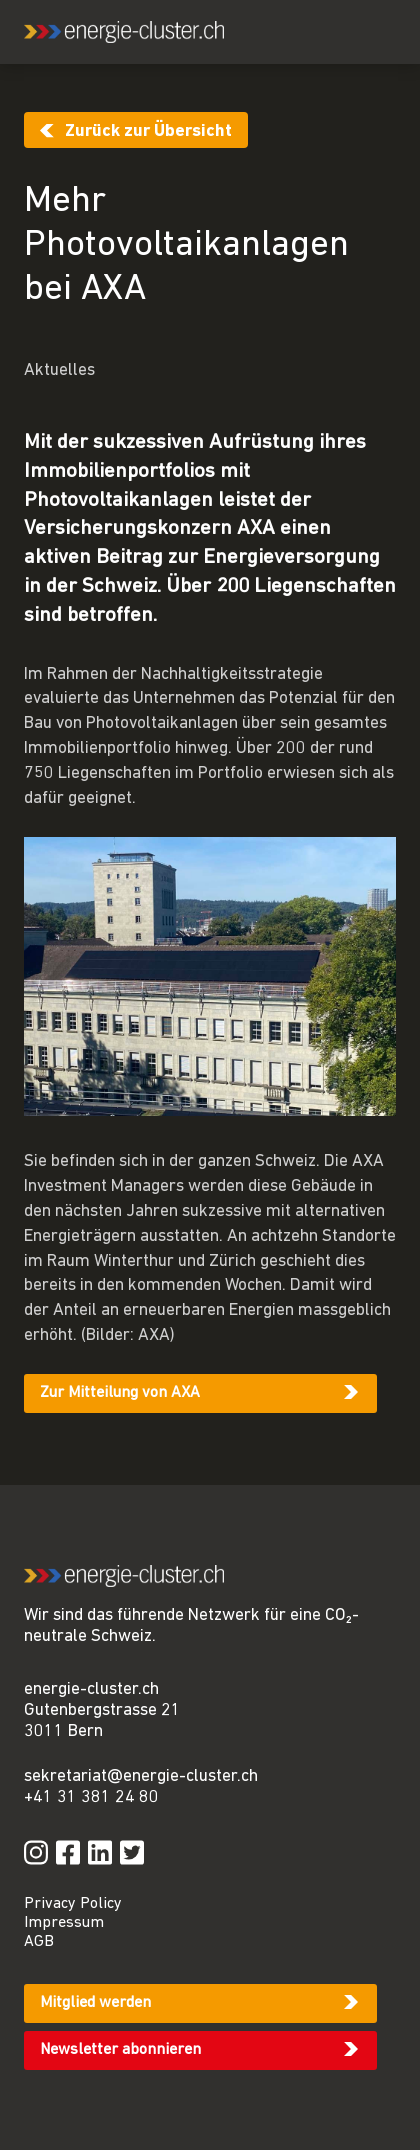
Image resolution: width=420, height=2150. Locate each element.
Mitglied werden (95, 2003)
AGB (39, 1942)
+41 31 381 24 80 (91, 1797)
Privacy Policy (73, 1904)
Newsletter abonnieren (120, 2050)
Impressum (64, 1923)
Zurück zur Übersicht (148, 131)
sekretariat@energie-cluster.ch (141, 1776)
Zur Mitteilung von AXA (120, 1393)
